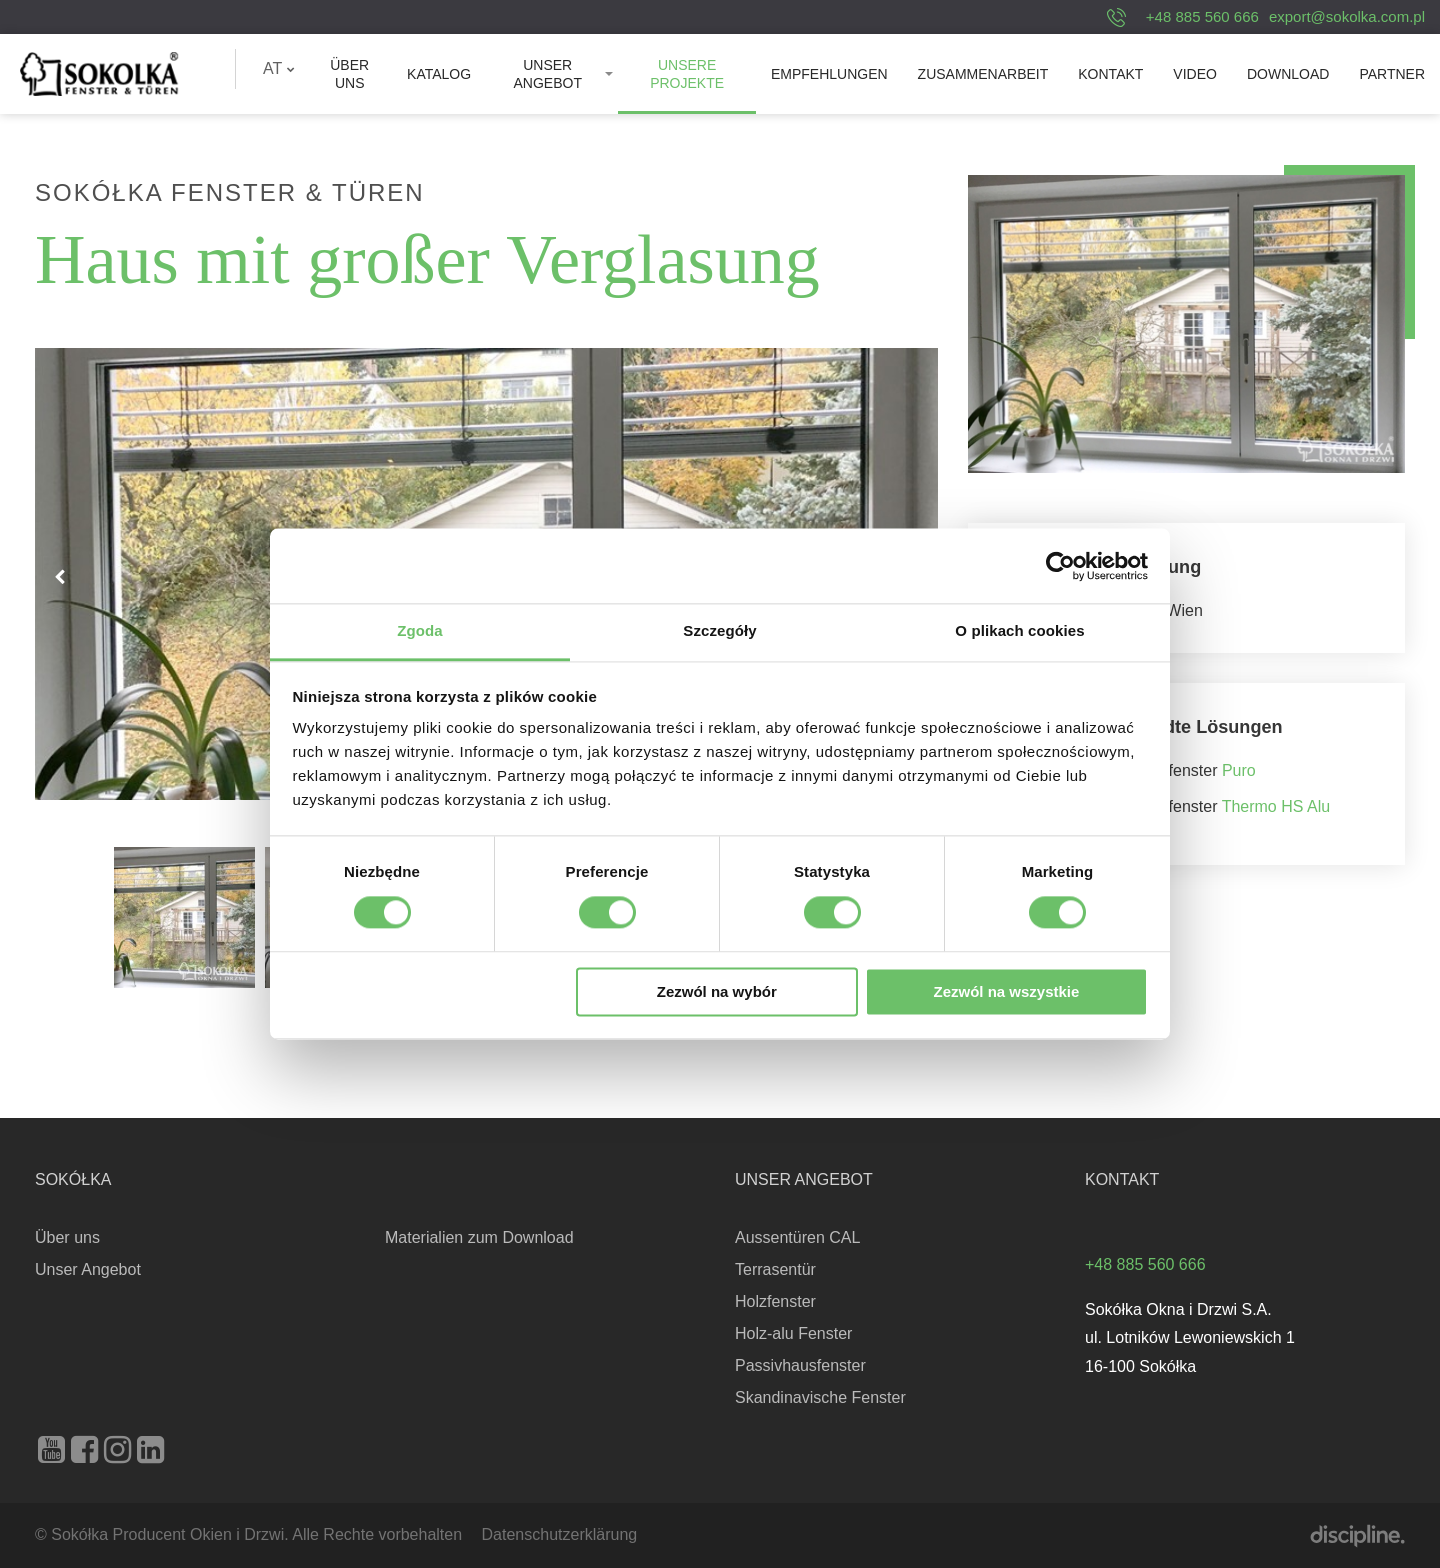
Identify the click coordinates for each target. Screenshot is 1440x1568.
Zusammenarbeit (983, 74)
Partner (1392, 74)
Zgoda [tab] (420, 630)
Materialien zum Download (479, 1237)
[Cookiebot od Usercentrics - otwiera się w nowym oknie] (1060, 566)
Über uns (349, 74)
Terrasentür (775, 1269)
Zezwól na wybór (717, 991)
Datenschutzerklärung (560, 1534)
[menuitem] (279, 69)
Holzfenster (775, 1301)
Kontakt (1110, 74)
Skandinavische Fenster (820, 1397)
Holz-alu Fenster (793, 1333)
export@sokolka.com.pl (1347, 16)
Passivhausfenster (800, 1365)
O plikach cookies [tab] (1019, 630)
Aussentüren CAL (797, 1237)
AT (279, 68)
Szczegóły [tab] (719, 630)
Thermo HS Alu (1276, 806)
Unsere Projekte (687, 74)
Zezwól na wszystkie (1006, 991)
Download (1288, 74)
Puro (1239, 770)
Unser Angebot (547, 74)
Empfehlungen (829, 74)
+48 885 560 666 (1202, 16)
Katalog (439, 74)
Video (1195, 74)
